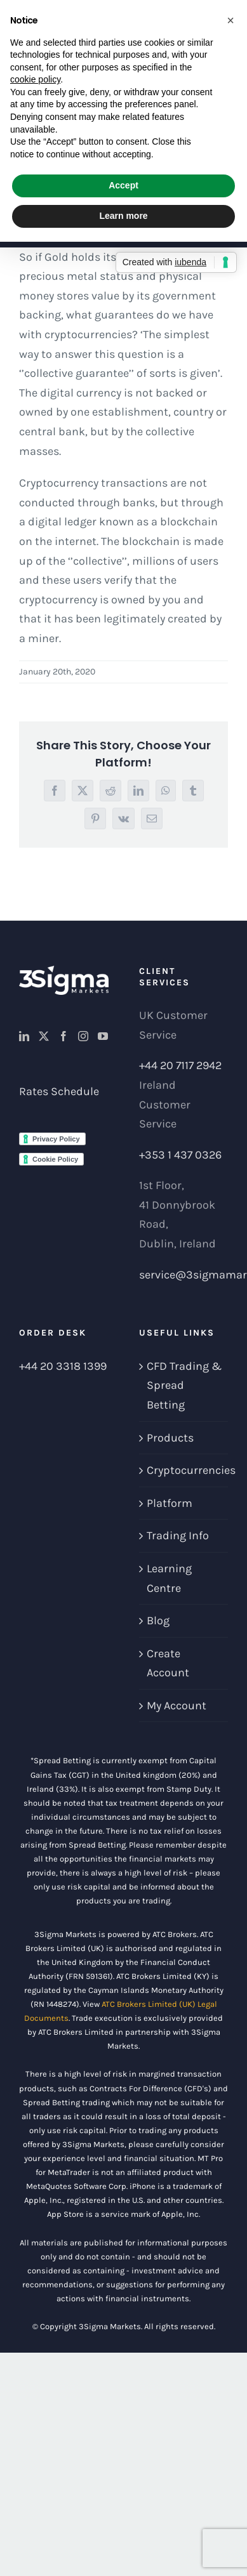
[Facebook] (63, 1036)
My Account (176, 1705)
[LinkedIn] (24, 1036)
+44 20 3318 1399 (63, 1366)
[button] (230, 20)
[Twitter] (44, 1036)
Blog (158, 1620)
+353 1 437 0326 (180, 1155)
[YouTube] (103, 1036)
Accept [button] (123, 185)
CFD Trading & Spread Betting (184, 1385)
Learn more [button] (123, 216)
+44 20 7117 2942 (180, 1065)
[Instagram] (83, 1036)
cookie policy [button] (35, 79)
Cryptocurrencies (184, 1470)
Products (170, 1438)
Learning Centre (169, 1578)
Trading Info (178, 1535)
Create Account (168, 1663)
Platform (169, 1503)
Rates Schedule (59, 1091)
